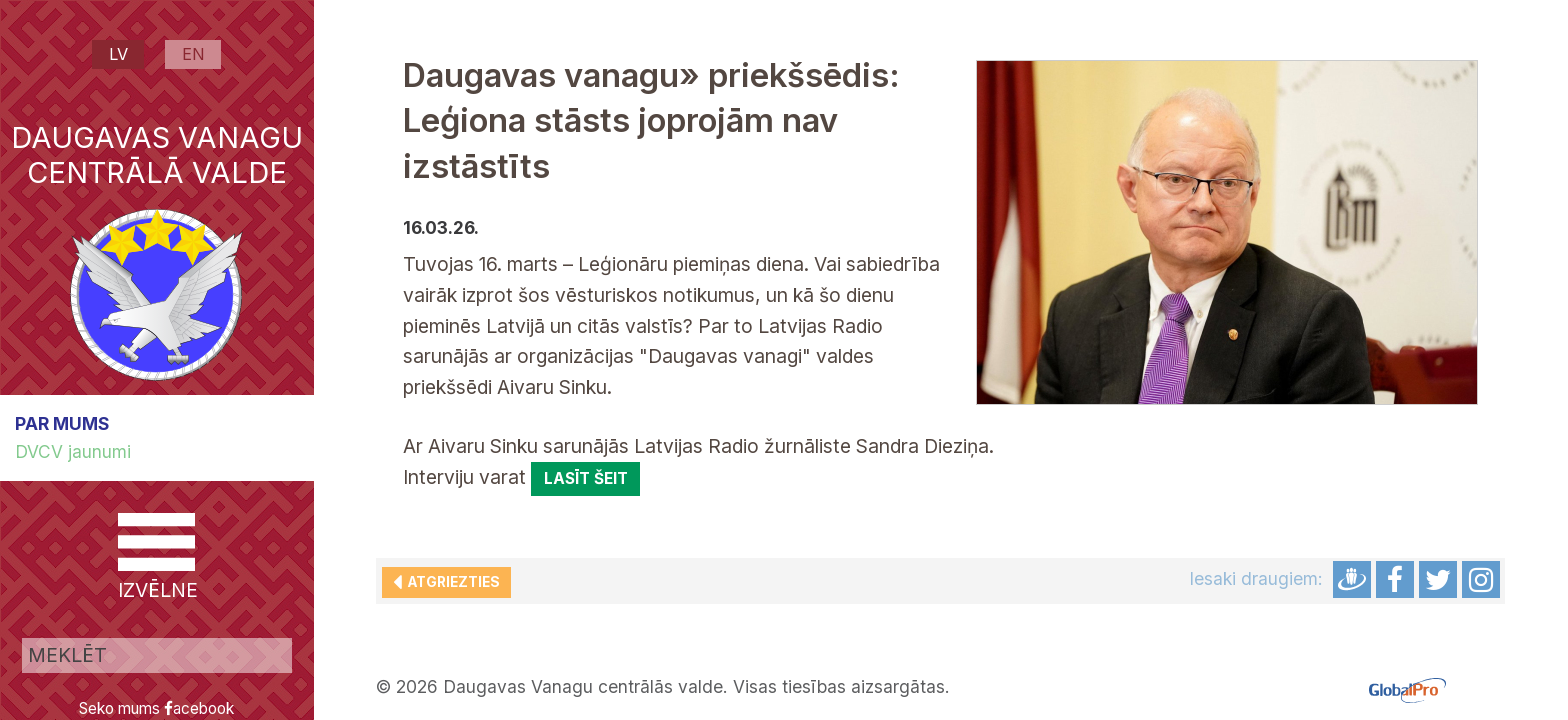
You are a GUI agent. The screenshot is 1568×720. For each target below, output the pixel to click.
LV (118, 54)
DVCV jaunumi (73, 451)
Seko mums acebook (156, 708)
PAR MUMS (62, 423)
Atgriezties (451, 582)
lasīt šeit (586, 478)
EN (193, 54)
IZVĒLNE (156, 557)
